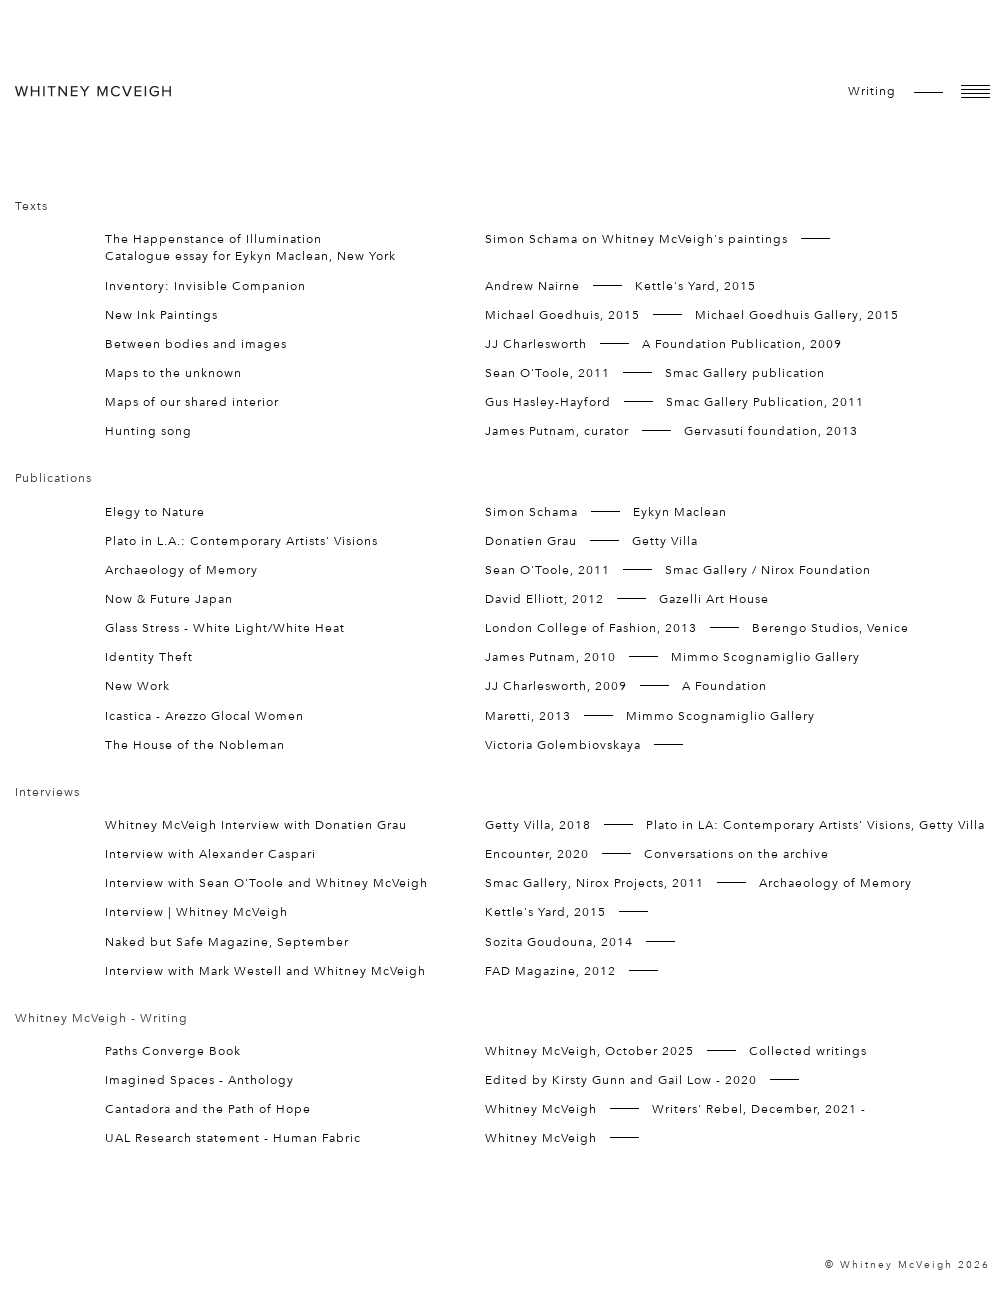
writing (872, 91)
